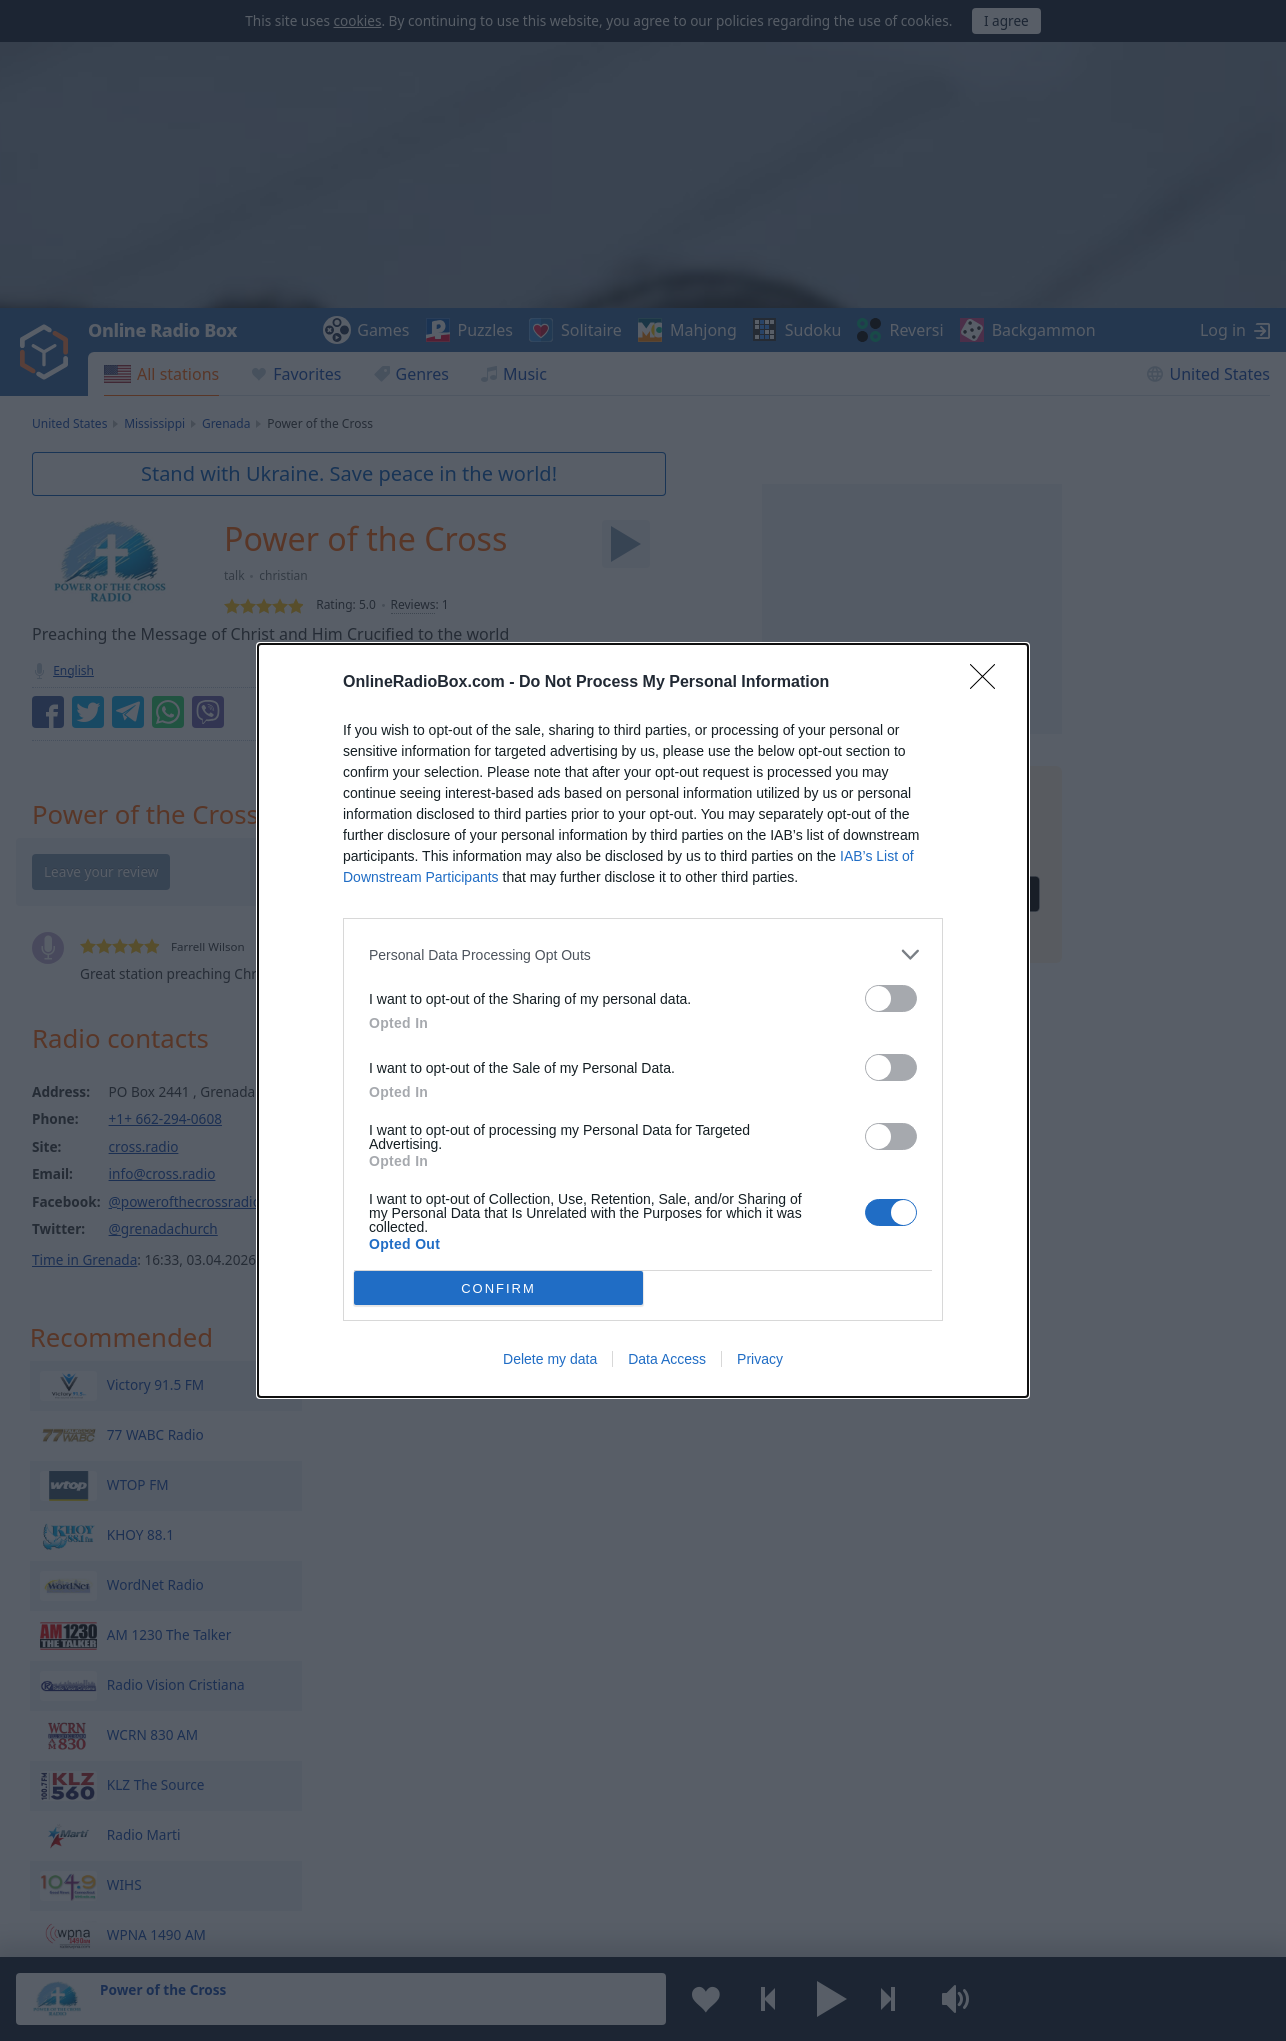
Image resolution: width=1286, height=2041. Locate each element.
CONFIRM (498, 1288)
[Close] (989, 683)
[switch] (891, 998)
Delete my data (550, 1359)
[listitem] (643, 954)
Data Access (667, 1359)
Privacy (760, 1359)
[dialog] (643, 1020)
